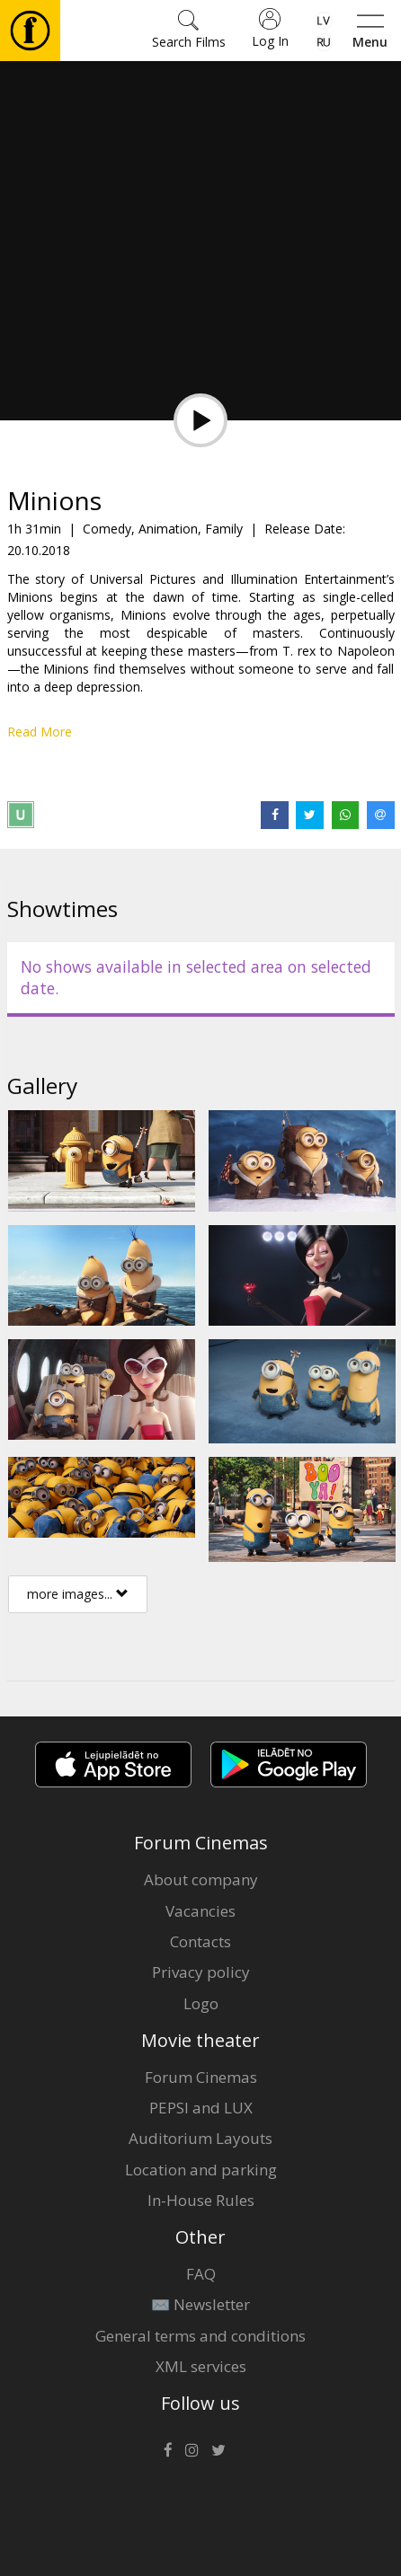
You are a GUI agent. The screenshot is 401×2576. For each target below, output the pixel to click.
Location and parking (201, 2169)
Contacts (200, 1941)
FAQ (201, 2273)
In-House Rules (200, 2200)
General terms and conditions (200, 2335)
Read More (39, 731)
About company (201, 1879)
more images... (78, 1593)
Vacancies (200, 1911)
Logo (200, 2003)
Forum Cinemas (201, 2077)
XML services (201, 2366)
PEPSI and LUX (201, 2107)
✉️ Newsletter (200, 2304)
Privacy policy (201, 1972)
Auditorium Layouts (200, 2138)
